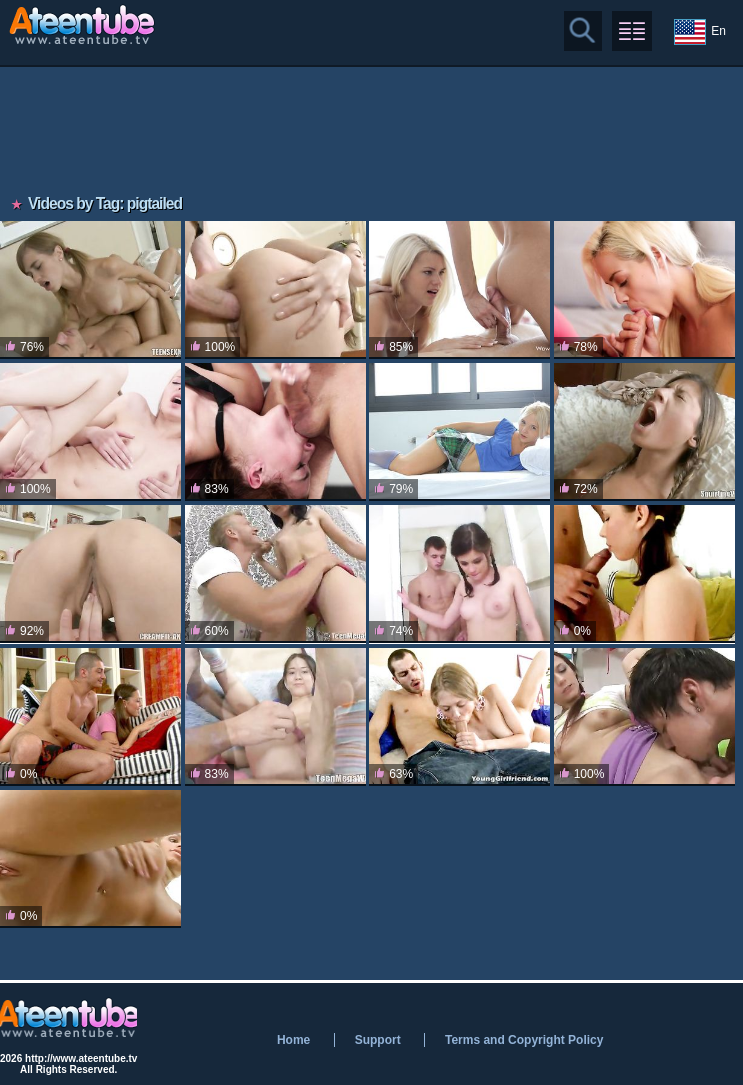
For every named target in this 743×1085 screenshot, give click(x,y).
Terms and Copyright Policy (524, 1040)
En (700, 32)
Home (293, 1040)
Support (378, 1040)
